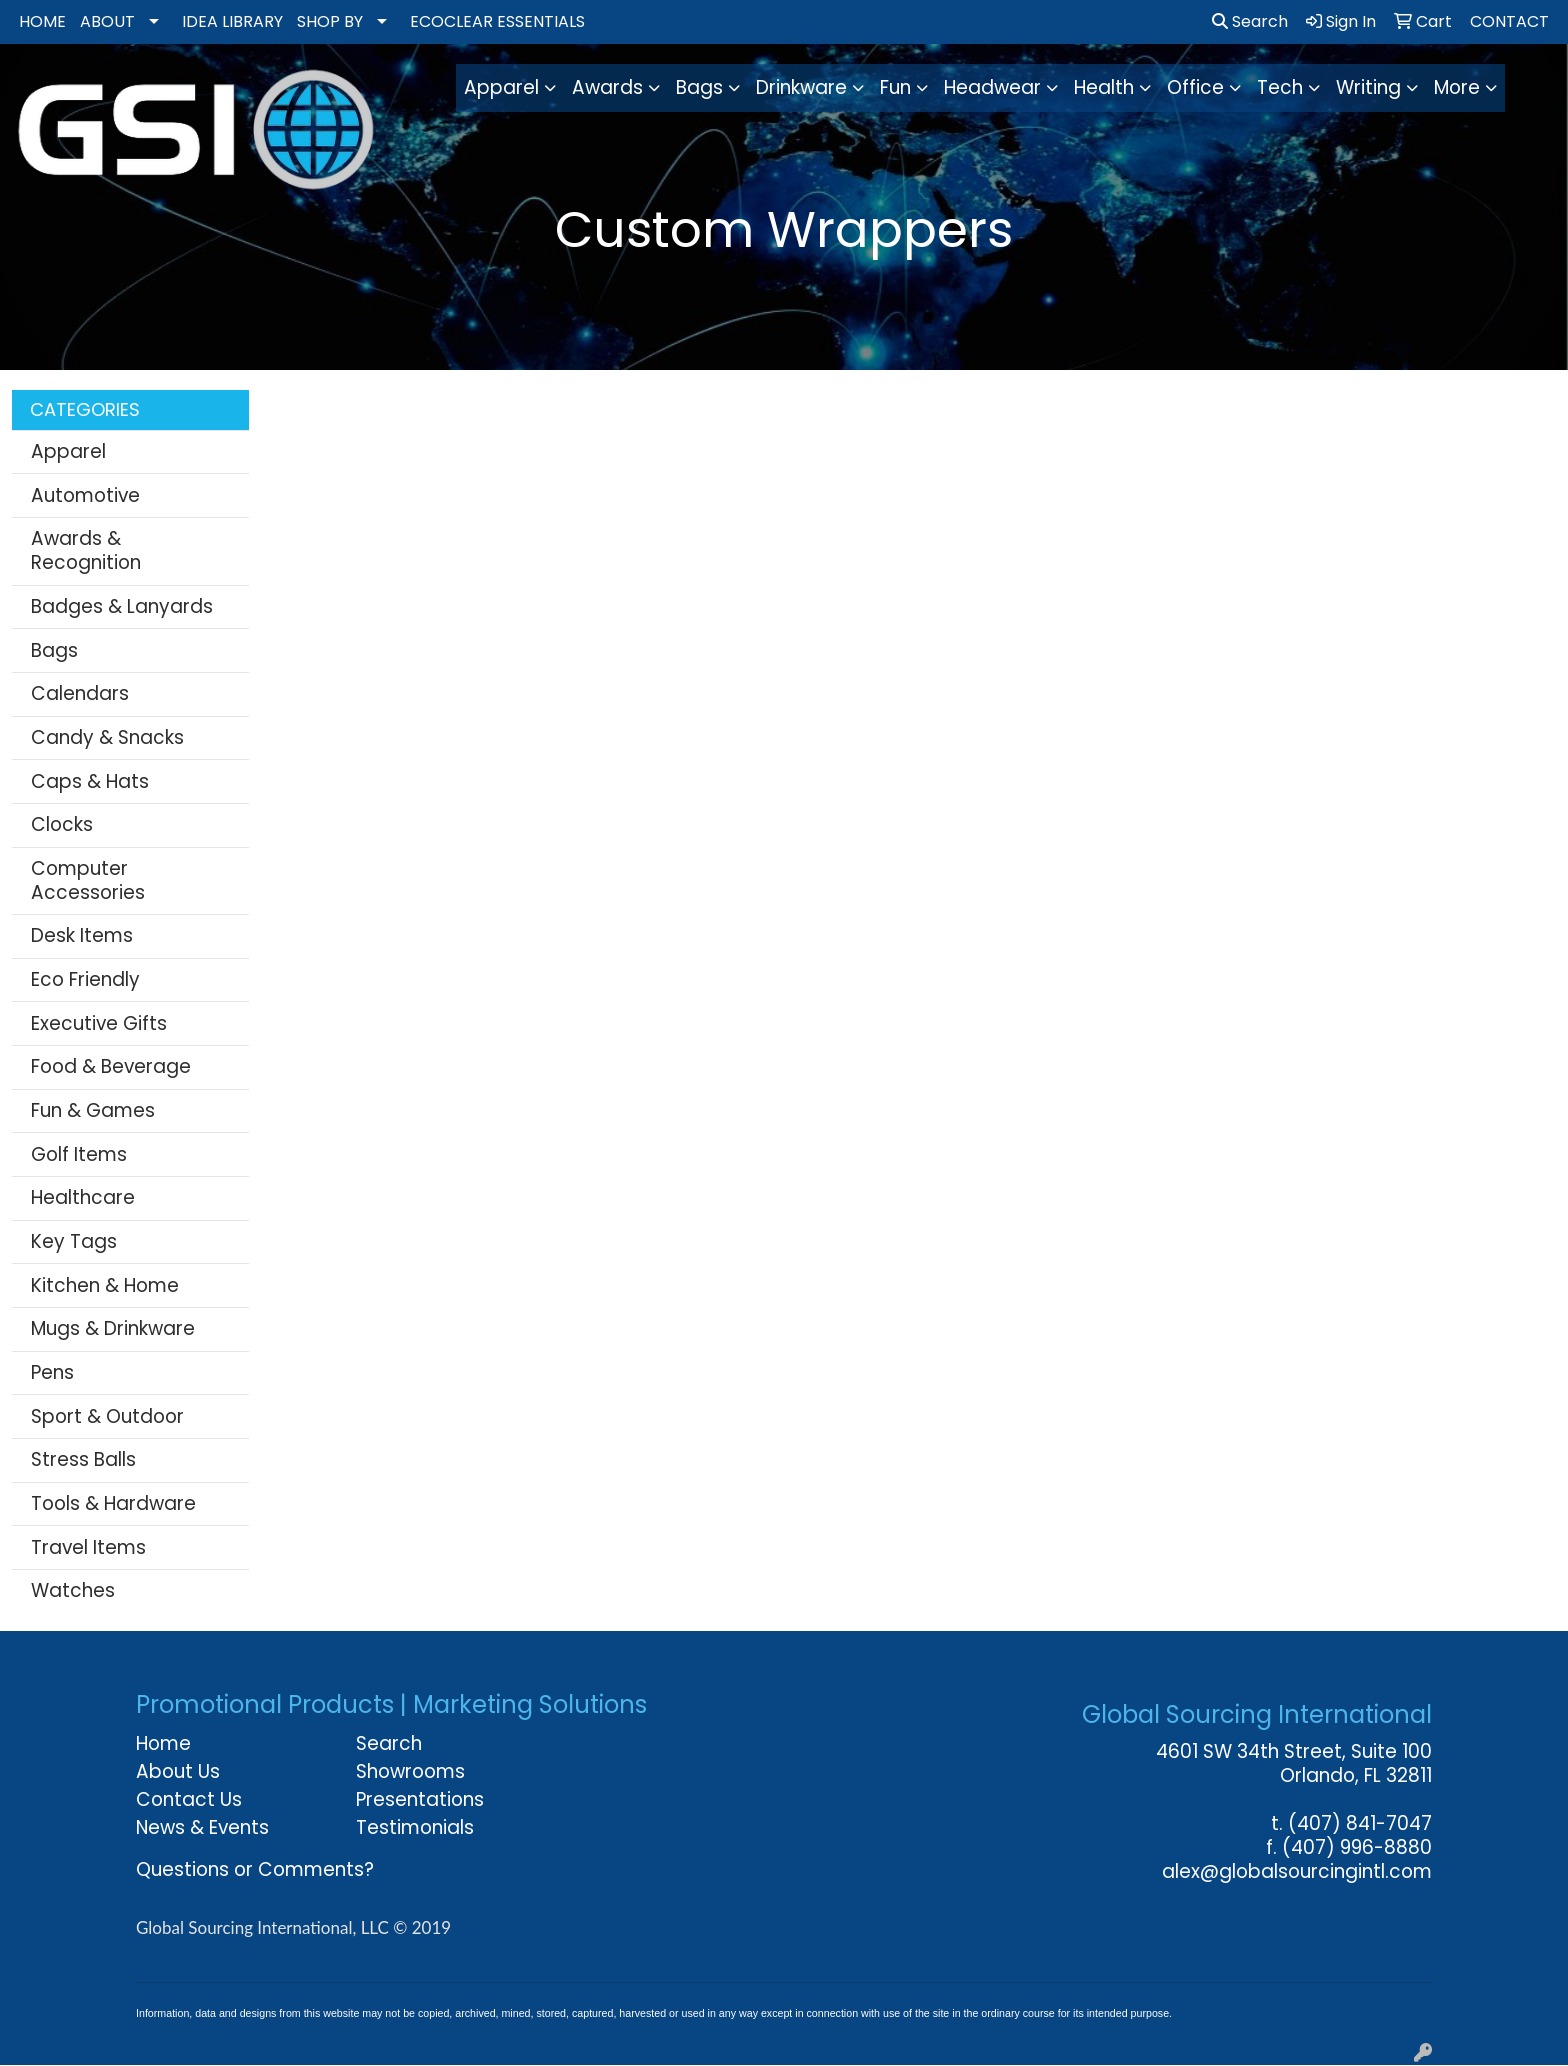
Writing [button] (1368, 87)
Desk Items (82, 935)
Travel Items (88, 1547)
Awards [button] (607, 87)
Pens (52, 1372)
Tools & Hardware (113, 1503)
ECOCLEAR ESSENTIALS (497, 21)
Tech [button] (1280, 87)
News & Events (202, 1827)
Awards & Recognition (86, 550)
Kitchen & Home (105, 1285)
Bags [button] (699, 87)
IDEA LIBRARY (232, 21)
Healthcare (83, 1197)
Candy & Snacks (107, 737)
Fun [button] (895, 87)
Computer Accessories (88, 880)
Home (163, 1743)
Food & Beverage (111, 1066)
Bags (54, 650)
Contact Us (189, 1799)
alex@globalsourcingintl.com (1297, 1871)
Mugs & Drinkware (113, 1328)
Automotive (85, 495)
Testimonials (415, 1827)
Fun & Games (93, 1110)
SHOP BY (330, 21)
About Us (178, 1771)
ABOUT (107, 21)
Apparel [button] (501, 87)
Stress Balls (83, 1459)
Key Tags (74, 1241)
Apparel (68, 451)
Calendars (80, 693)
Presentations (420, 1799)
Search (1250, 21)
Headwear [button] (992, 87)
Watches (73, 1590)
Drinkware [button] (801, 87)
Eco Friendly (85, 979)
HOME (42, 21)
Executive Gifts (99, 1023)
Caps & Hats (90, 781)
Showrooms (410, 1771)
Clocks (62, 824)
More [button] (1457, 87)
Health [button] (1104, 87)
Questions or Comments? (255, 1869)
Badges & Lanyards (122, 606)
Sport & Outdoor (107, 1416)
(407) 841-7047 (1360, 1823)
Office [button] (1195, 87)
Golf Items (79, 1154)
